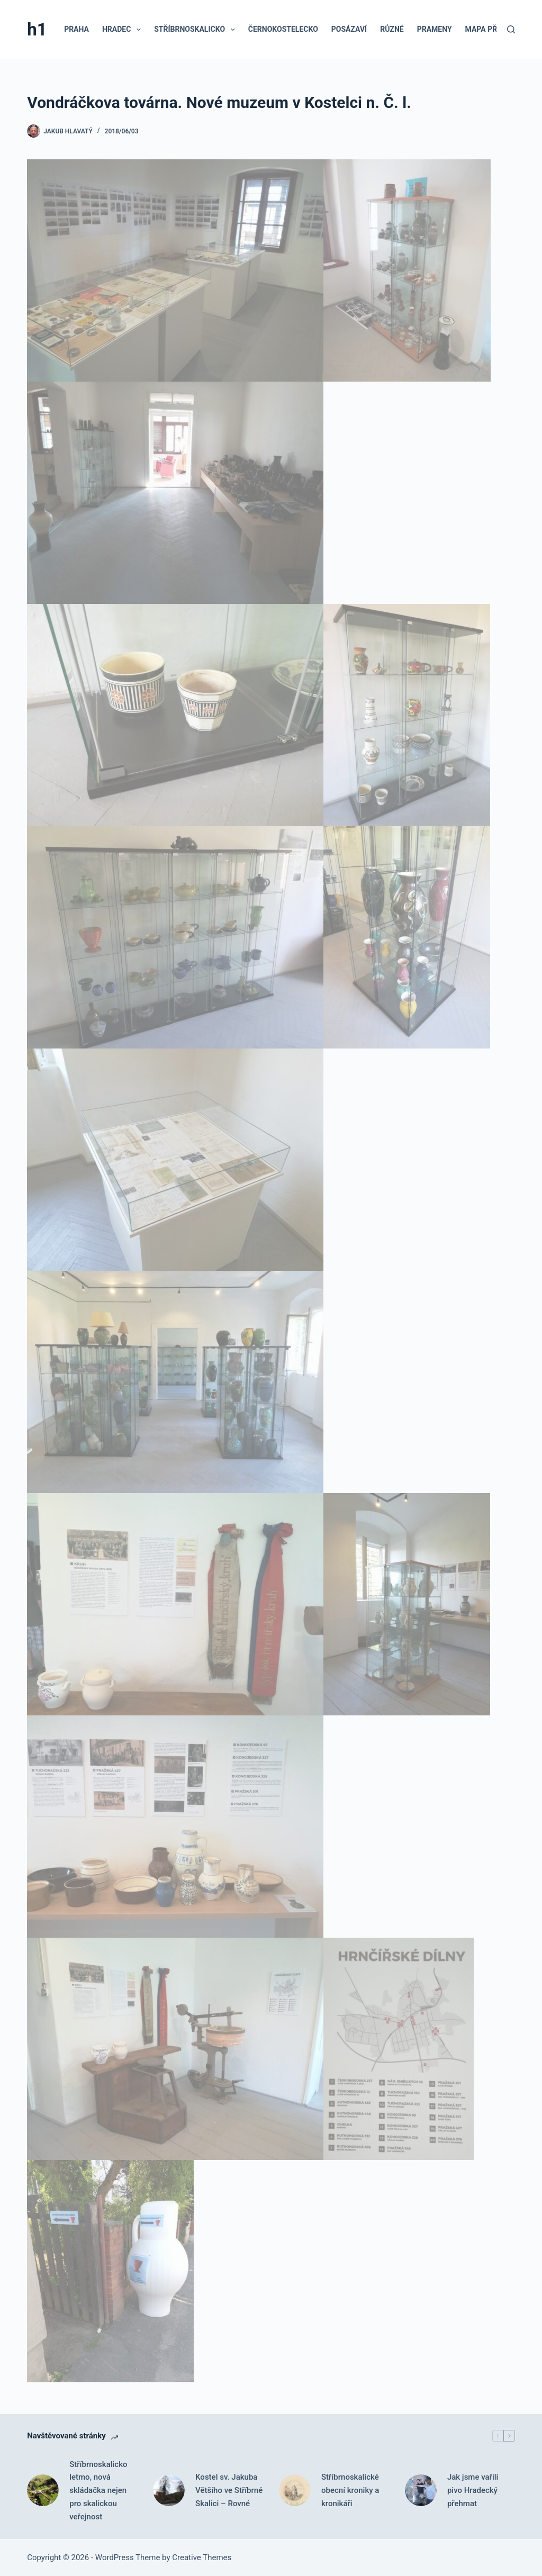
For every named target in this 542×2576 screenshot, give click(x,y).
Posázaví (349, 29)
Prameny (434, 29)
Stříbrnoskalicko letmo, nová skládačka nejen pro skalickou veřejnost (98, 2490)
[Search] (511, 29)
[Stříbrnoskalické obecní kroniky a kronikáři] (295, 2490)
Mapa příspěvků (496, 29)
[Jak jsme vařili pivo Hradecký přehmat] (421, 2490)
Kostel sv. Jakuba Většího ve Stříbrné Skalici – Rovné (229, 2490)
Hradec (123, 29)
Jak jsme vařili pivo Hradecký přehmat (472, 2490)
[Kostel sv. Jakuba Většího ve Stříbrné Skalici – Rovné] (169, 2490)
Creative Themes (201, 2557)
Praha (76, 29)
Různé (391, 29)
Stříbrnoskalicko (196, 29)
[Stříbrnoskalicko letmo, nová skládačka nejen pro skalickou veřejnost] (43, 2490)
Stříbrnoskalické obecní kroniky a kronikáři (350, 2490)
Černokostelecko (283, 29)
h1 (37, 29)
